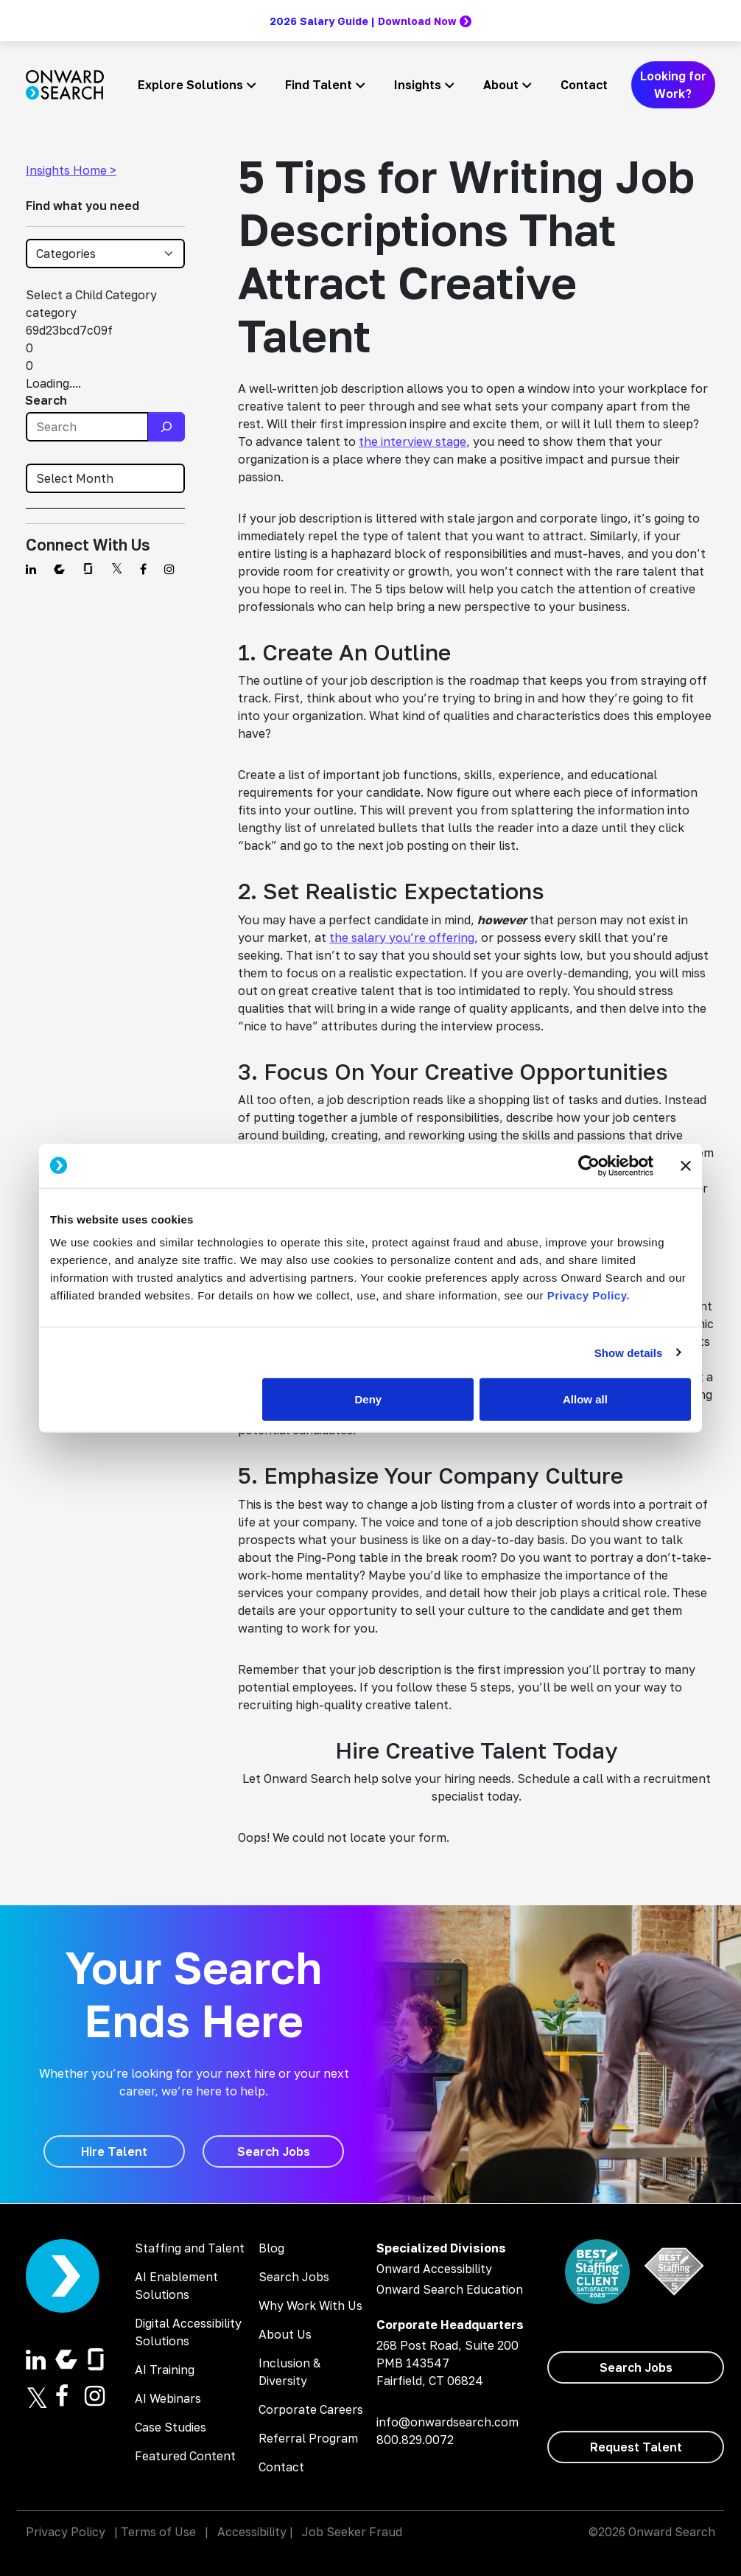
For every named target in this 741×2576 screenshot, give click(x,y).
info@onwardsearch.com (447, 2422)
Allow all (585, 1399)
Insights (417, 84)
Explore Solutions (190, 84)
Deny (368, 1399)
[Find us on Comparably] (59, 569)
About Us (285, 2334)
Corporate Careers (311, 2409)
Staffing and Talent (190, 2248)
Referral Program (308, 2438)
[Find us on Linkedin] (31, 569)
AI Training (164, 2369)
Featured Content (185, 2455)
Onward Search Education (449, 2289)
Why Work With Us (310, 2305)
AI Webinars (168, 2398)
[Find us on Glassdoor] (88, 569)
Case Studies (170, 2427)
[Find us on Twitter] (116, 569)
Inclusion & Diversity (289, 2372)
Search (46, 400)
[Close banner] (686, 1165)
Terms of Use (158, 2531)
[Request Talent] (635, 2447)
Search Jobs (294, 2276)
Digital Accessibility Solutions (188, 2332)
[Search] (166, 426)
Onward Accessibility (434, 2268)
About (501, 84)
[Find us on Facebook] (143, 569)
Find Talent (318, 84)
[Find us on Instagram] (169, 569)
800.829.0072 (415, 2439)
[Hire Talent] (114, 2151)
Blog (271, 2248)
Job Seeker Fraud (352, 2531)
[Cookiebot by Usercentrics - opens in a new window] (588, 1165)
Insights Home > (71, 170)
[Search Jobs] (273, 2151)
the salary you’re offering (401, 937)
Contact (584, 84)
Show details (628, 1352)
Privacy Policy (65, 2531)
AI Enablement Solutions (176, 2285)
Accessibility (252, 2531)
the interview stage (412, 441)
